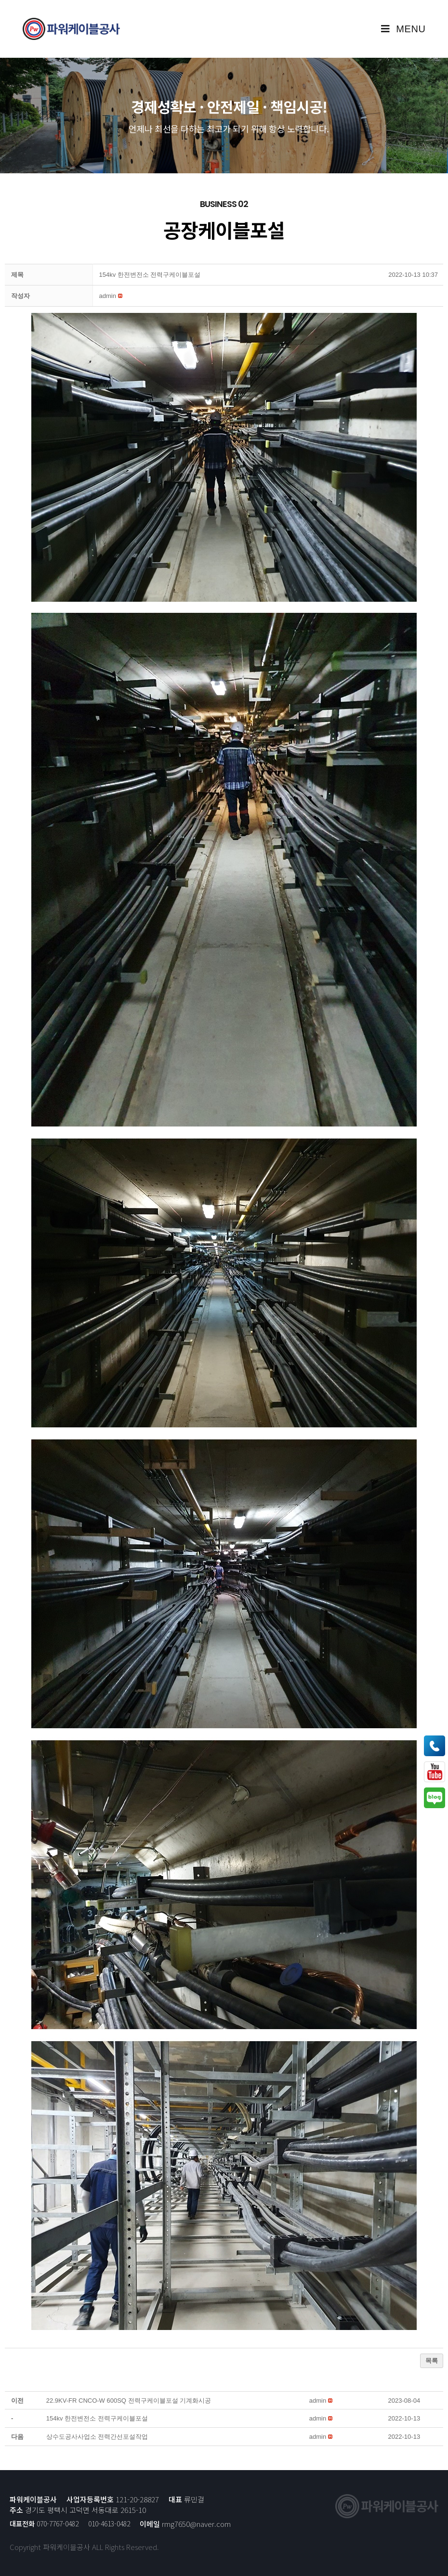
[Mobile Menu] (403, 29)
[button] (107, 295)
